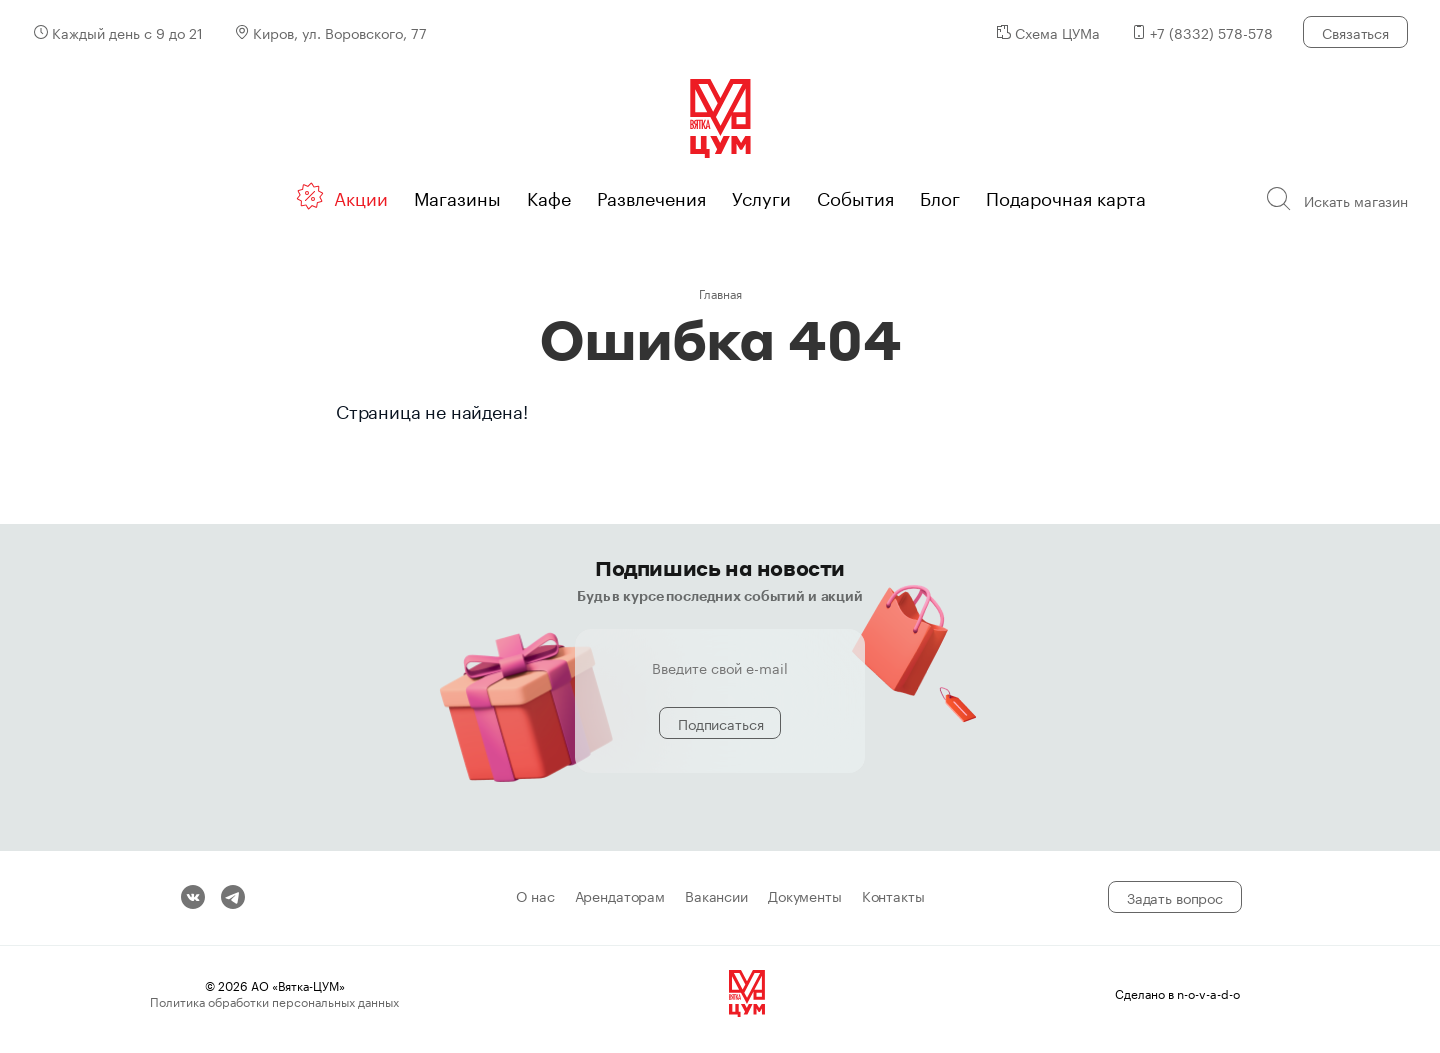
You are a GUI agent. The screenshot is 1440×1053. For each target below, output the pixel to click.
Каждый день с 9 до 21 (127, 32)
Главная (720, 292)
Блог (940, 196)
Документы (805, 897)
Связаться (1355, 32)
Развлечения (651, 196)
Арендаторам (620, 897)
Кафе (549, 196)
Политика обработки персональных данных (274, 1000)
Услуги (761, 196)
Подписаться (720, 723)
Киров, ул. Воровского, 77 (340, 32)
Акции (361, 196)
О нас (535, 897)
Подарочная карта (1066, 196)
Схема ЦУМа (1057, 32)
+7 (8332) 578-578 (1211, 32)
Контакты (893, 897)
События (855, 196)
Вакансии (716, 897)
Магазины (457, 196)
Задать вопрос (1175, 897)
